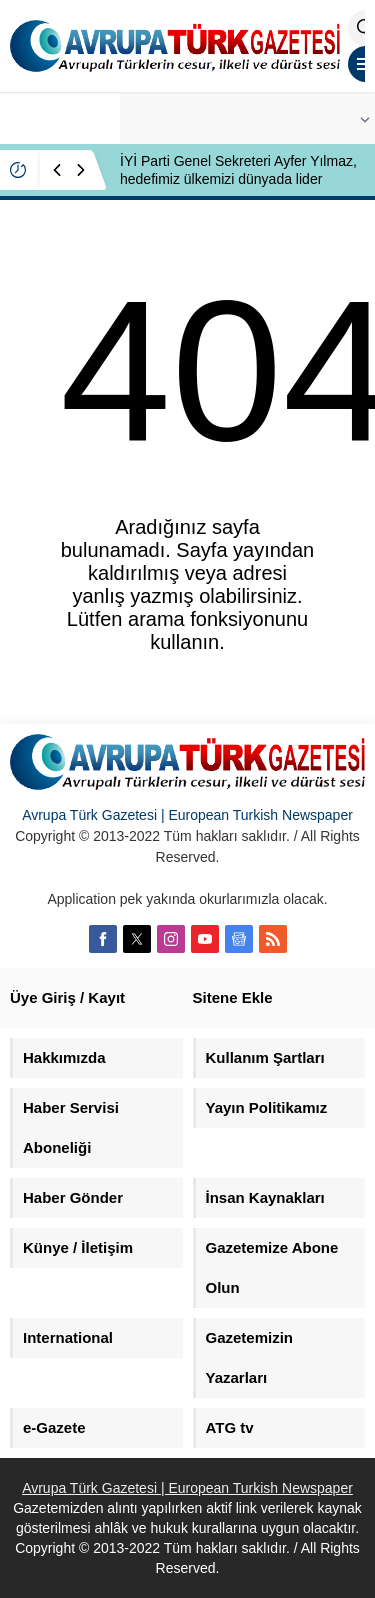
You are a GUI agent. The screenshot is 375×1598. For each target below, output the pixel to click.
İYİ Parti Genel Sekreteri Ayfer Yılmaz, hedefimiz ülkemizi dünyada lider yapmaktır (238, 179)
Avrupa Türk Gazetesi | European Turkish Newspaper (187, 815)
